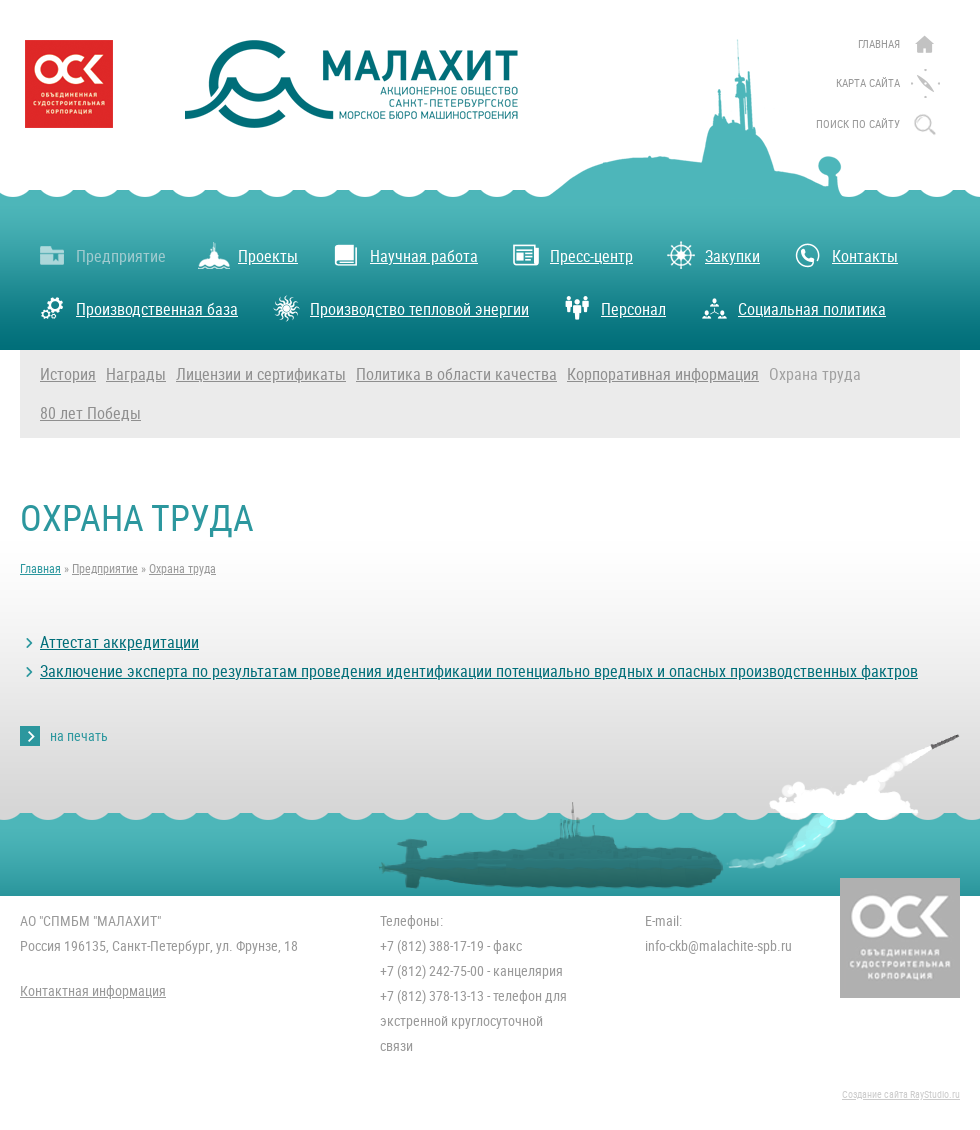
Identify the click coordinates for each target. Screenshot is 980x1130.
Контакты (845, 255)
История (68, 374)
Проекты (248, 255)
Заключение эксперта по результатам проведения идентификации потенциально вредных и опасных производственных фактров (479, 671)
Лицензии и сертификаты (261, 374)
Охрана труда (815, 374)
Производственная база (137, 308)
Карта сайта (868, 83)
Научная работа (404, 255)
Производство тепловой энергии (399, 308)
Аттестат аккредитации (119, 642)
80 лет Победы (90, 413)
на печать (79, 736)
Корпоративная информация (663, 374)
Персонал (613, 308)
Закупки (712, 255)
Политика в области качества (456, 374)
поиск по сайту (858, 124)
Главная (879, 44)
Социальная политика (792, 308)
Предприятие (101, 255)
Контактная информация (93, 991)
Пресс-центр (571, 255)
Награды (136, 374)
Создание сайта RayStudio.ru (901, 1094)
